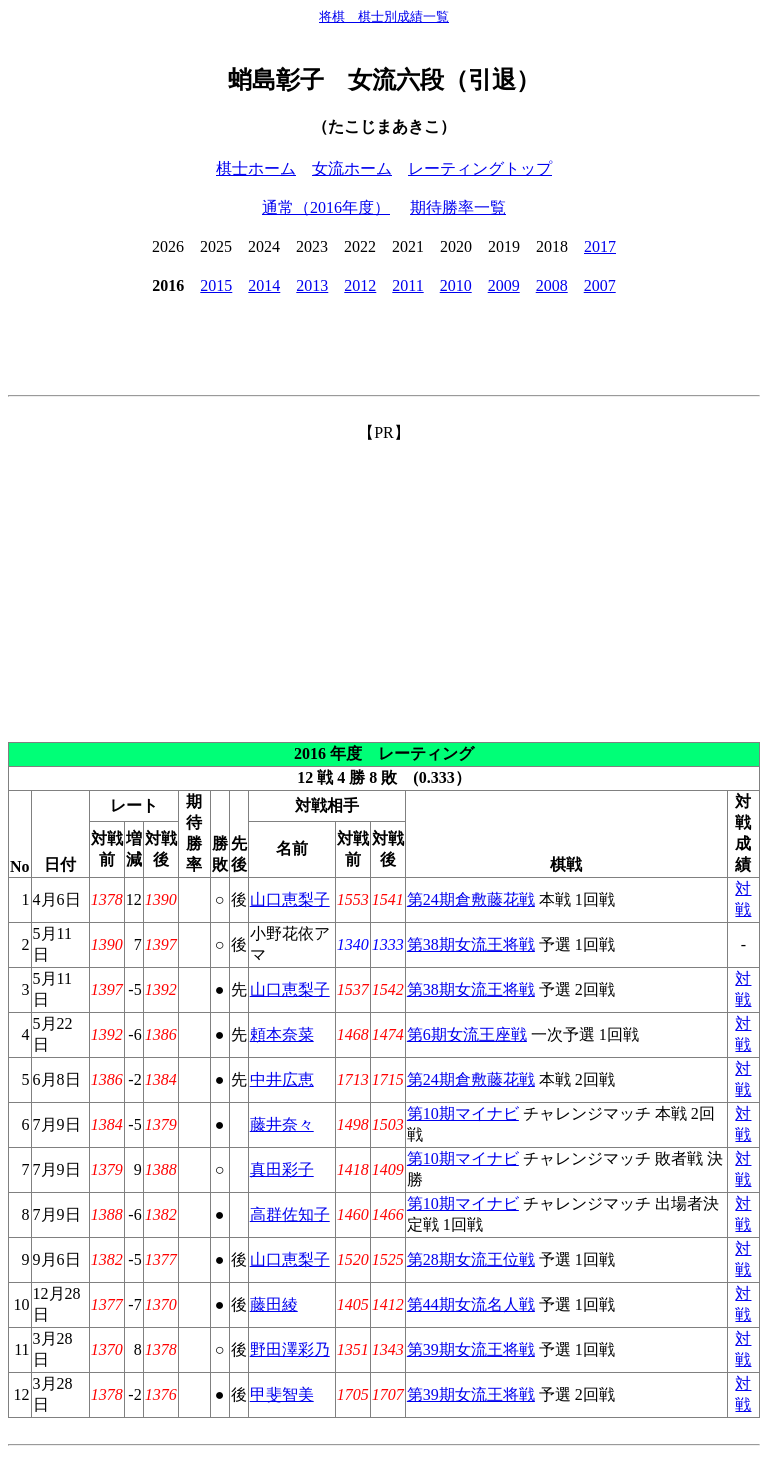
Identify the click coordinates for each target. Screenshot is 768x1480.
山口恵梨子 (290, 899)
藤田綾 (274, 1304)
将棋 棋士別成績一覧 (384, 16)
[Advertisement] (384, 584)
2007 (600, 285)
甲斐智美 (282, 1394)
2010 (456, 285)
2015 (216, 285)
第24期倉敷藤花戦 (471, 899)
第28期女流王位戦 (471, 1259)
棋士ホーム (256, 168)
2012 (360, 285)
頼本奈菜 (282, 1034)
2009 (504, 285)
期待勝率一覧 (458, 207)
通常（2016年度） (326, 207)
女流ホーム (352, 168)
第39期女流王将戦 (471, 1349)
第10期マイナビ (463, 1113)
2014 (264, 285)
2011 (407, 285)
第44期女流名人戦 (471, 1304)
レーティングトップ (480, 168)
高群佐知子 (290, 1214)
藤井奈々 (282, 1124)
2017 (600, 246)
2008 (552, 285)
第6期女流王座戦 (467, 1034)
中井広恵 (282, 1079)
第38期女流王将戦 (471, 944)
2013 (312, 285)
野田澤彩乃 (290, 1349)
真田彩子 (282, 1169)
